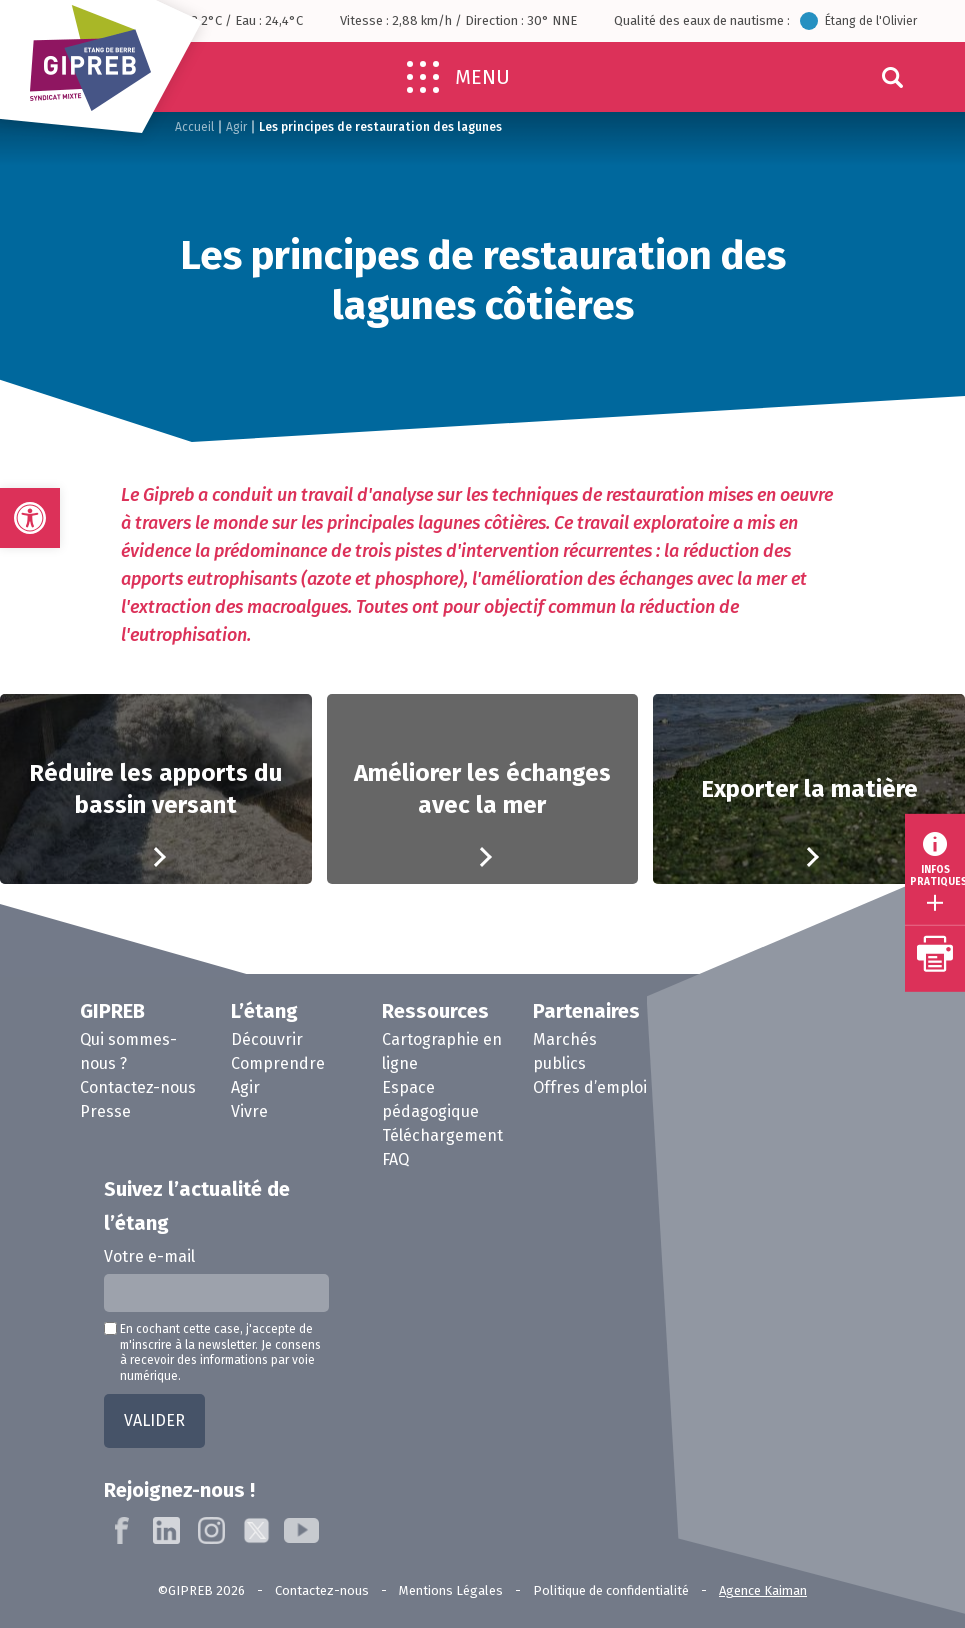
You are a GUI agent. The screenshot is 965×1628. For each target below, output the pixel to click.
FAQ (395, 1159)
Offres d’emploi (590, 1087)
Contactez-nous (138, 1087)
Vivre (249, 1111)
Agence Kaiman (763, 1590)
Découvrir (267, 1039)
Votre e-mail (149, 1256)
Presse (105, 1111)
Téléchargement (442, 1135)
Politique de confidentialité (611, 1590)
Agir (236, 127)
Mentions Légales (451, 1590)
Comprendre (278, 1063)
